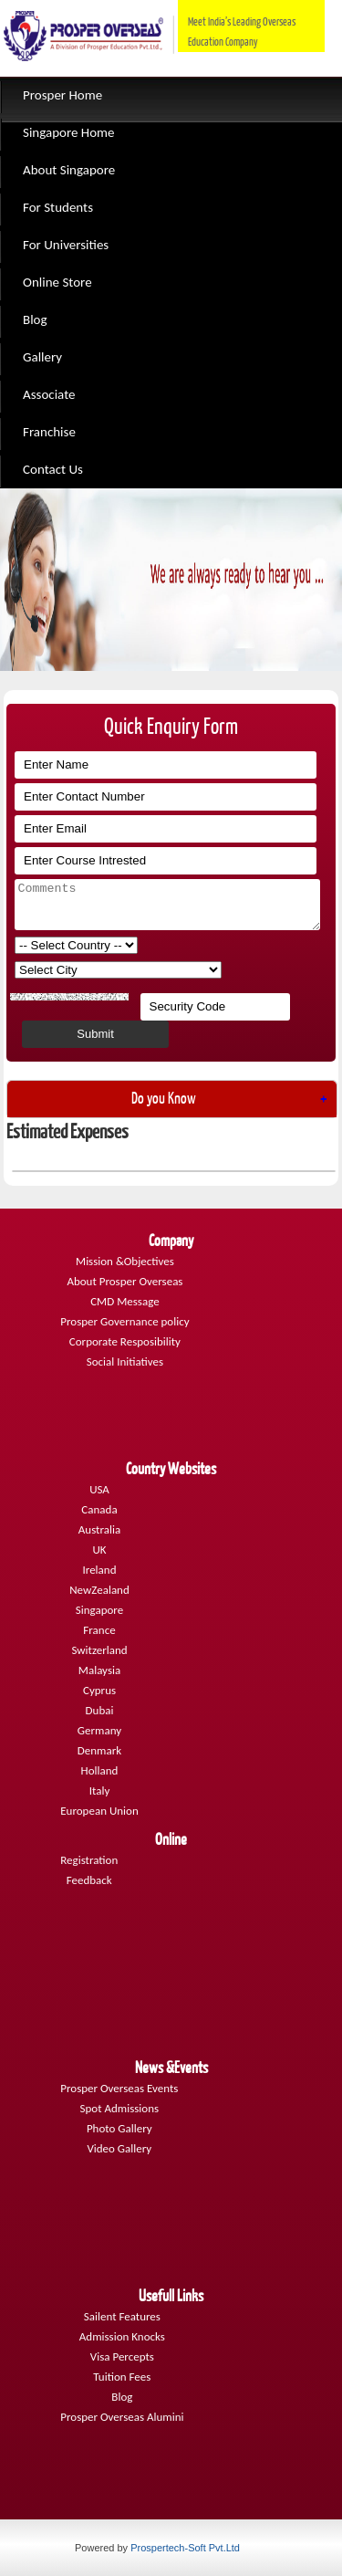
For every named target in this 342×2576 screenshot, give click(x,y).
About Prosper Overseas (124, 1281)
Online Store (57, 282)
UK (99, 1549)
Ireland (100, 1569)
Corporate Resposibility (125, 1341)
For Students (58, 207)
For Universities (66, 244)
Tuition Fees (121, 2376)
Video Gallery (119, 2148)
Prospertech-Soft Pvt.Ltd (185, 2547)
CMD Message (124, 1301)
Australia (99, 1529)
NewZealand (99, 1590)
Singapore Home (69, 132)
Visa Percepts (122, 2356)
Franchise (49, 432)
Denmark (99, 1750)
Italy (99, 1790)
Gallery (42, 357)
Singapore (99, 1610)
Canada (99, 1509)
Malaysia (99, 1670)
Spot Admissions (119, 2108)
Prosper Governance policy (124, 1321)
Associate (49, 394)
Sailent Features (122, 2316)
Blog (35, 319)
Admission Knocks (122, 2336)
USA (99, 1489)
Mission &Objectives (125, 1261)
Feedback (89, 1880)
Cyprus (99, 1690)
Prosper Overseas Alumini (121, 2417)
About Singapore (69, 170)
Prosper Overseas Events (119, 2088)
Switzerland (99, 1650)
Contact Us (53, 469)
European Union (99, 1810)
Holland (100, 1770)
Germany (99, 1730)
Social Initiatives (125, 1361)
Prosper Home (62, 95)
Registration (89, 1860)
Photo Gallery (119, 2128)
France (99, 1630)
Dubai (100, 1710)
